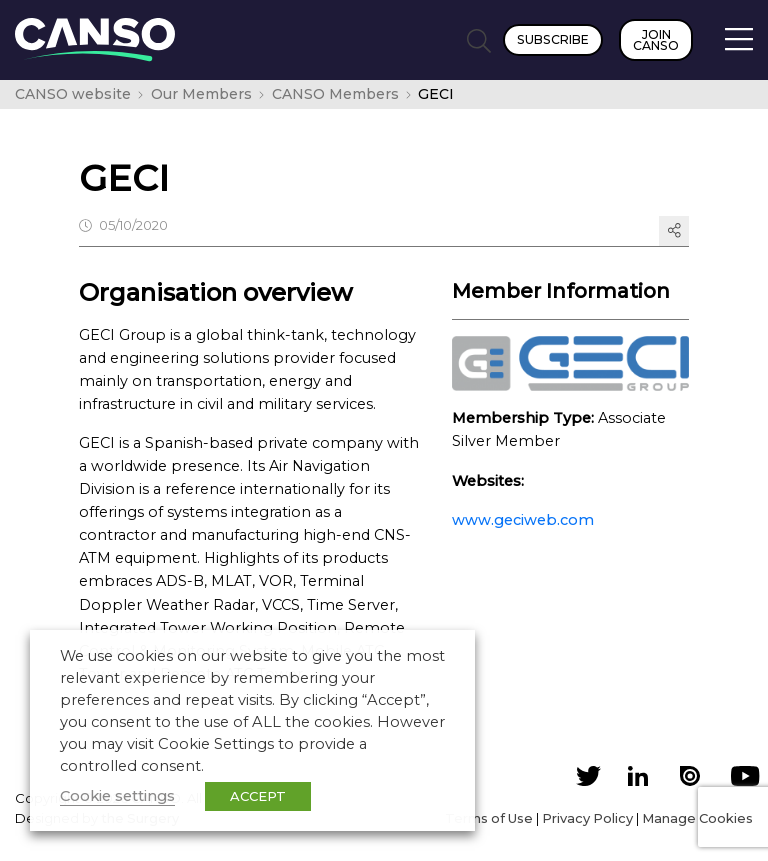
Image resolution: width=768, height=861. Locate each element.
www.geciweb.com (523, 520)
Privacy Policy (587, 818)
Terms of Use (489, 818)
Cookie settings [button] (117, 796)
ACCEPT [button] (258, 796)
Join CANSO (656, 40)
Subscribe (553, 39)
